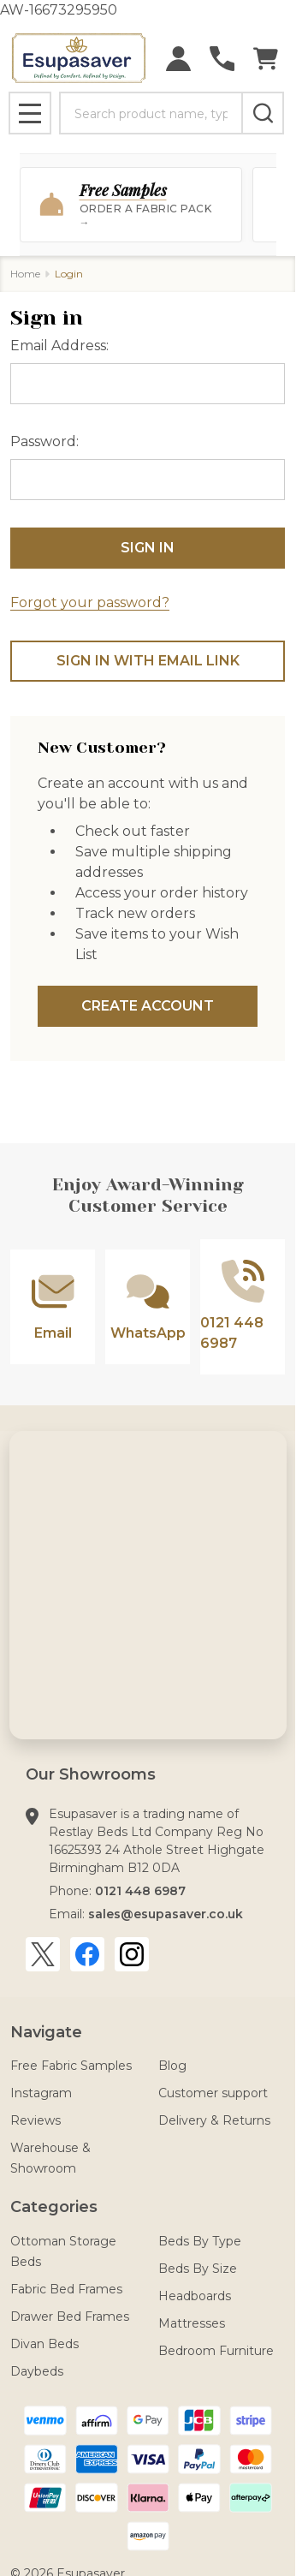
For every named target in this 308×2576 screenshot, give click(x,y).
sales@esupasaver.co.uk (165, 1914)
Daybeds (36, 2371)
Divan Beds (44, 2344)
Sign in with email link (148, 661)
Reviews (35, 2120)
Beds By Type (199, 2241)
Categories (54, 2206)
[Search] (262, 113)
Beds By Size (197, 2268)
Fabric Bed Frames (66, 2289)
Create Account (147, 1006)
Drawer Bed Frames (69, 2316)
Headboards (194, 2296)
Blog (172, 2065)
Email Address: (59, 345)
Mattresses (191, 2323)
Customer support (213, 2093)
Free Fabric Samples (71, 2065)
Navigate (46, 2032)
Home (25, 273)
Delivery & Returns (214, 2120)
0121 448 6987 (140, 1891)
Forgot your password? (89, 602)
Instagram (41, 2093)
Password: (44, 441)
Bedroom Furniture (216, 2350)
